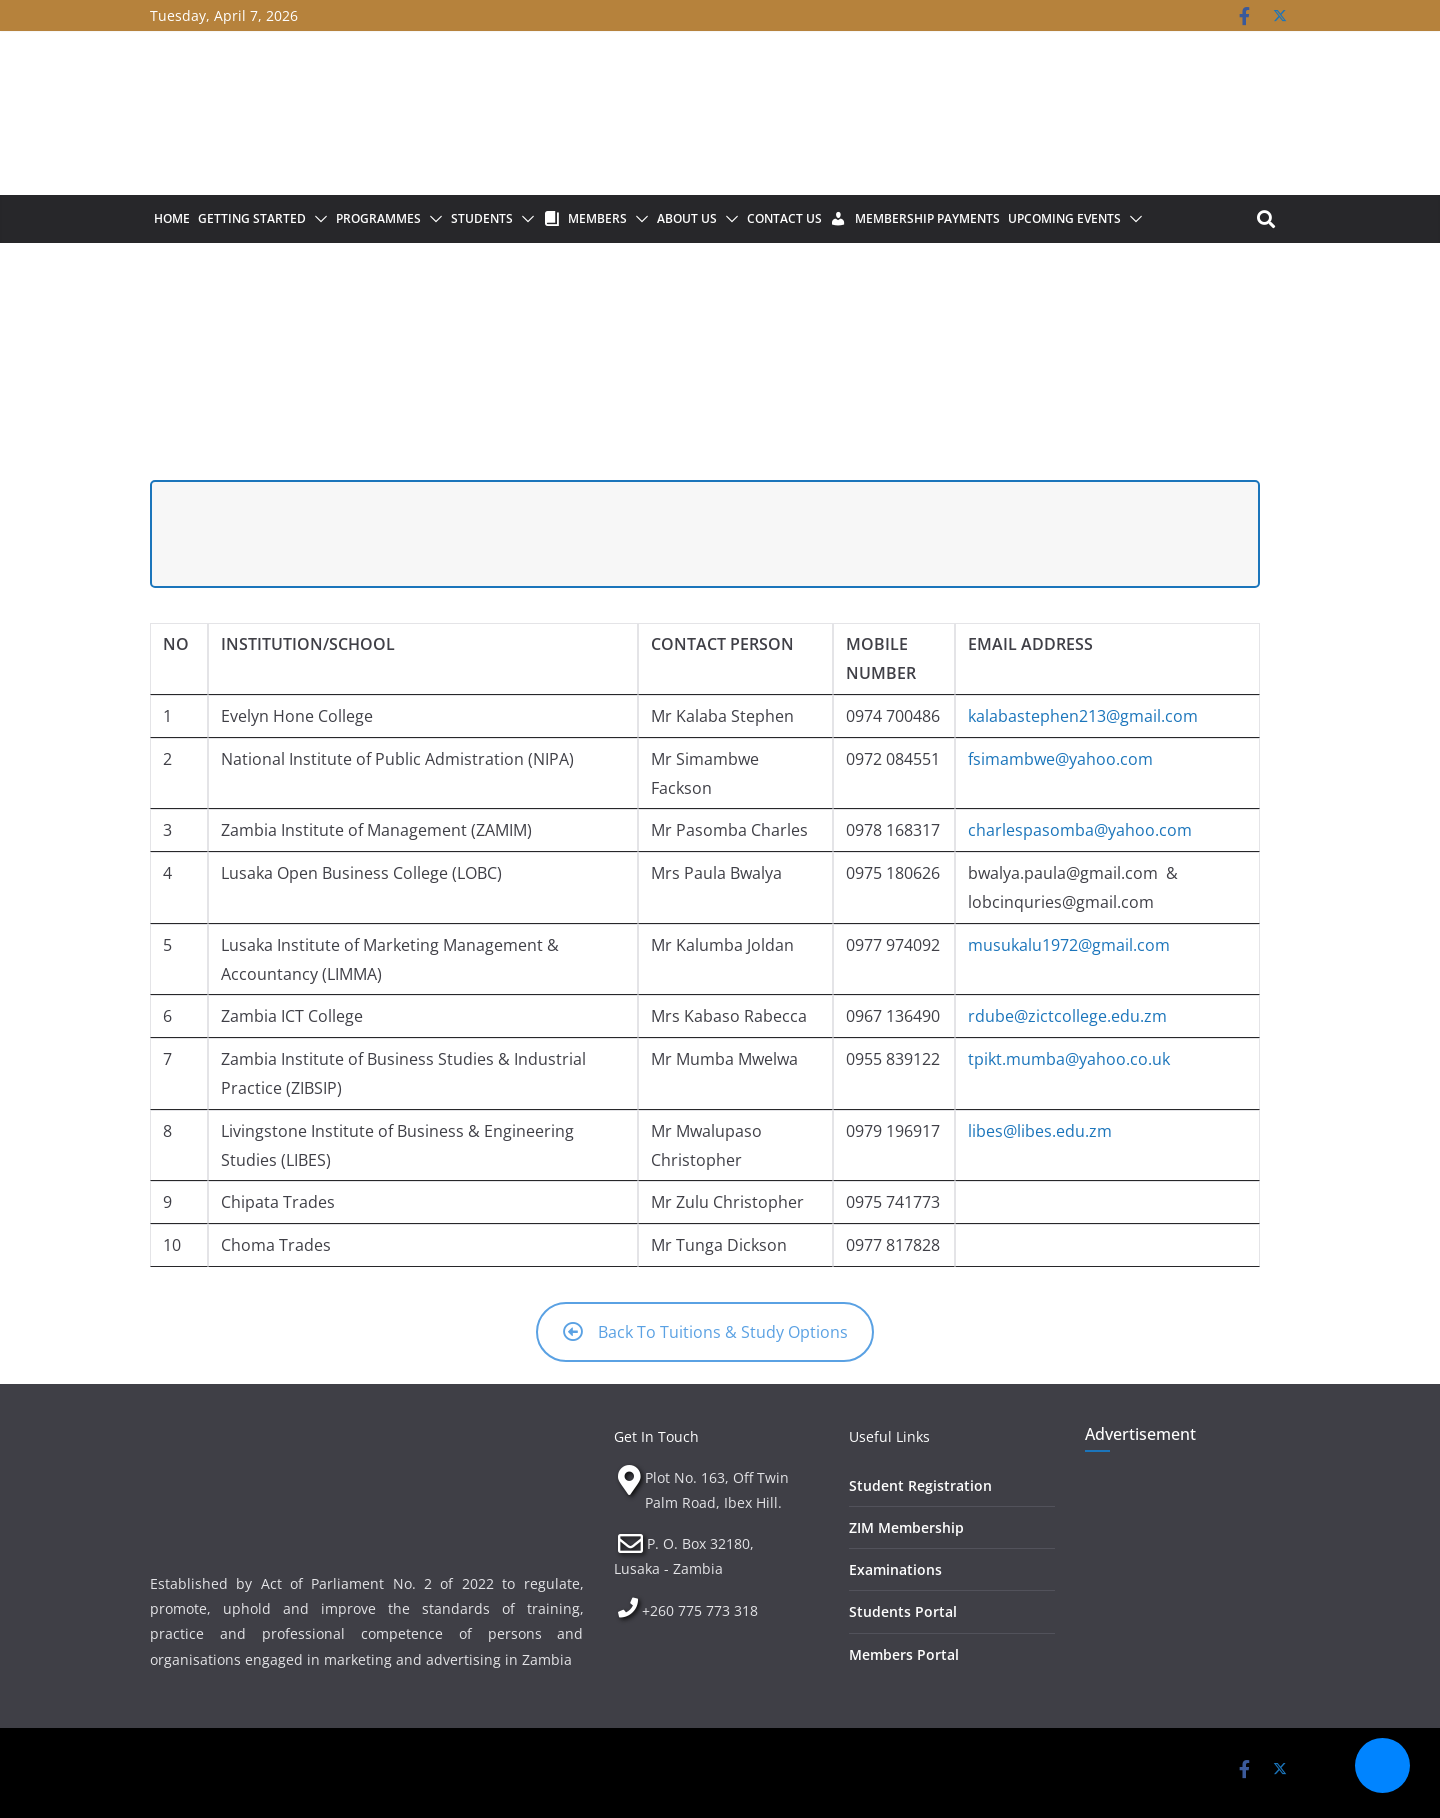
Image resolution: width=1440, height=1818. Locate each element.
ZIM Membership (906, 1527)
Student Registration (920, 1485)
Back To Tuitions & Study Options (705, 1332)
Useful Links (889, 1436)
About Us (687, 218)
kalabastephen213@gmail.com (1083, 716)
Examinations (895, 1569)
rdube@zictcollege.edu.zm (1067, 1016)
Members (597, 218)
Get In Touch (656, 1436)
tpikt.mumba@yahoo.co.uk (1069, 1059)
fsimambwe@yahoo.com (1060, 759)
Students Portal (903, 1611)
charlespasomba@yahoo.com (1080, 830)
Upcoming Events (1064, 218)
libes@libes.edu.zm (1040, 1131)
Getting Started (252, 218)
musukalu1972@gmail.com (1069, 945)
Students (482, 218)
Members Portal (904, 1654)
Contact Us (784, 218)
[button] (317, 219)
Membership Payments (927, 218)
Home (172, 218)
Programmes (378, 218)
